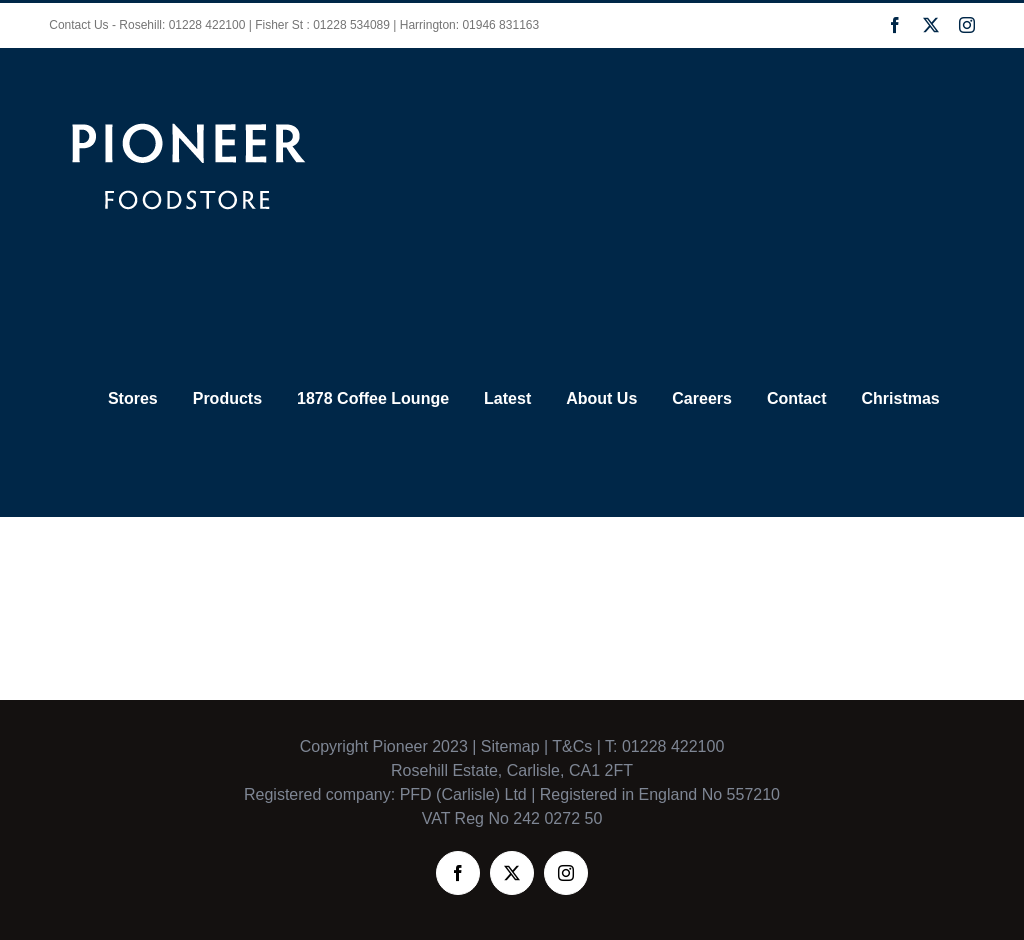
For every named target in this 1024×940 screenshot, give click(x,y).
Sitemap (510, 746)
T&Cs (570, 746)
